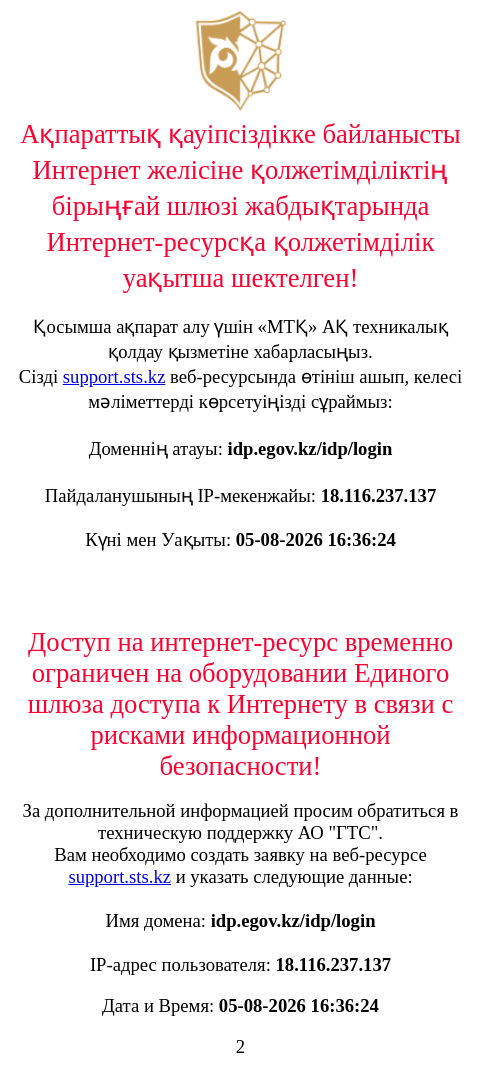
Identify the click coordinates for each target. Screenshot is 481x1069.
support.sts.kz (114, 376)
